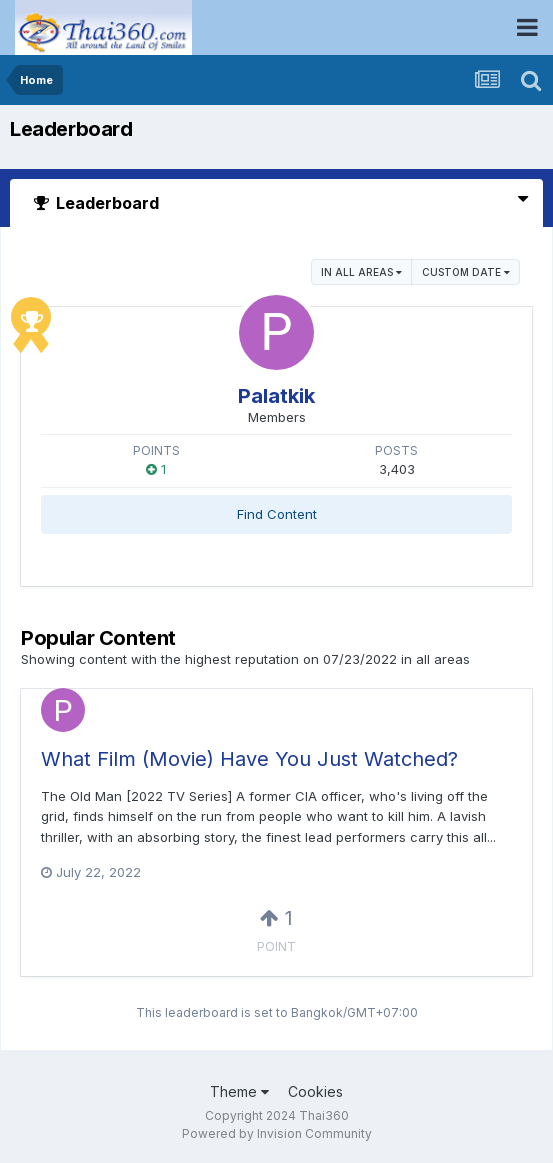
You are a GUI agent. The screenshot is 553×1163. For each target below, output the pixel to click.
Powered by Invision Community (277, 1133)
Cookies (315, 1091)
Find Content (277, 514)
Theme (239, 1091)
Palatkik (276, 396)
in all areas (361, 272)
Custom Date (466, 272)
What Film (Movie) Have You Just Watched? (249, 759)
